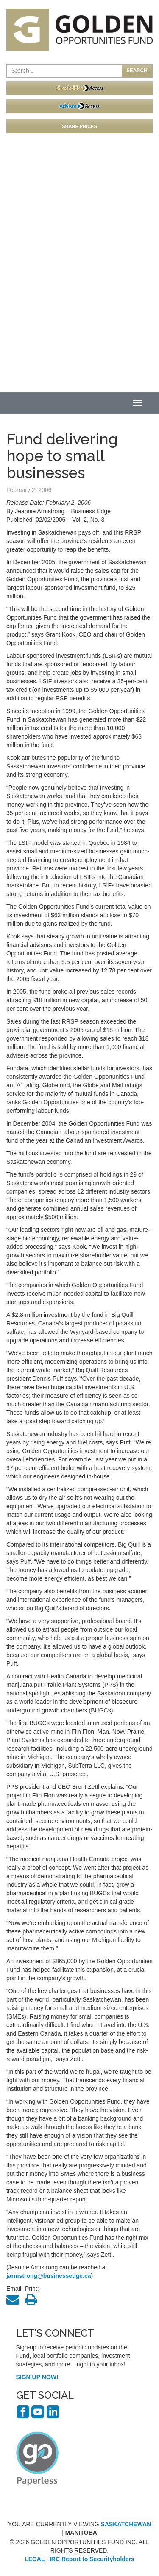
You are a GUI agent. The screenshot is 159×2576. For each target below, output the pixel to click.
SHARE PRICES (79, 126)
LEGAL (35, 2559)
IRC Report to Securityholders (92, 2559)
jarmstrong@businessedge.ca (48, 2275)
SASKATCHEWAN (126, 2524)
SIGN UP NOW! (37, 2377)
